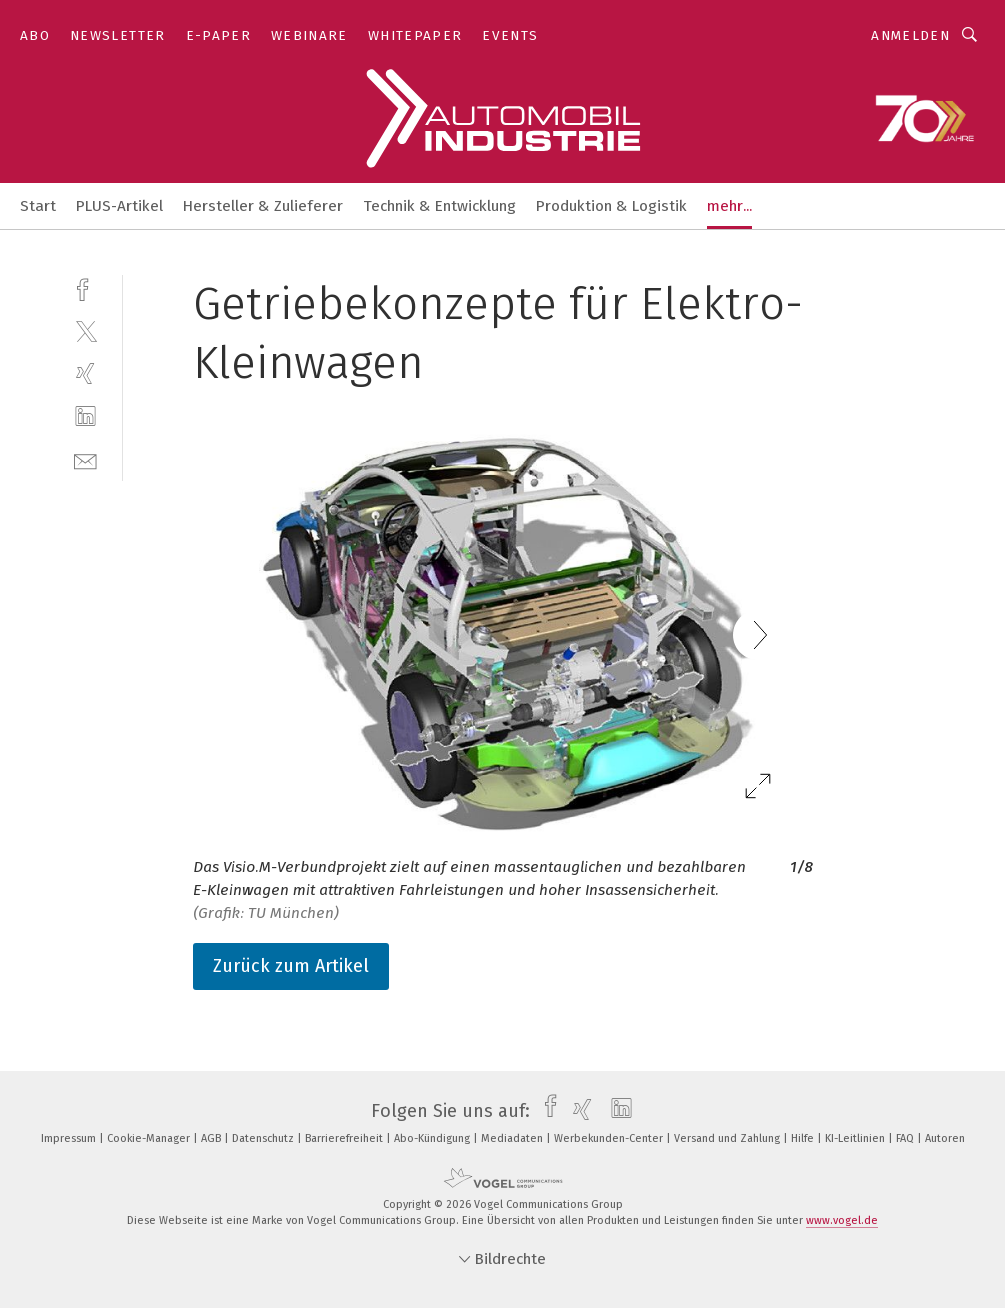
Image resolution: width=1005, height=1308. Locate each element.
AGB (212, 1138)
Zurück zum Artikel (291, 966)
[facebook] (85, 287)
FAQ (906, 1138)
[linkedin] (85, 416)
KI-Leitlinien (856, 1138)
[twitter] (85, 330)
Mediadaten (513, 1138)
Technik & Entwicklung (439, 206)
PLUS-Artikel (119, 206)
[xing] (85, 373)
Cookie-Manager (150, 1138)
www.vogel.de (842, 1220)
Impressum (70, 1138)
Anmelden (910, 35)
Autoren (945, 1138)
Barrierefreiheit (345, 1138)
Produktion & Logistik (611, 206)
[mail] (85, 459)
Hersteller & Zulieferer (263, 206)
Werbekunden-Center (610, 1138)
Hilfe (804, 1138)
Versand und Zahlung (728, 1138)
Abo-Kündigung (433, 1138)
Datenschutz (264, 1138)
